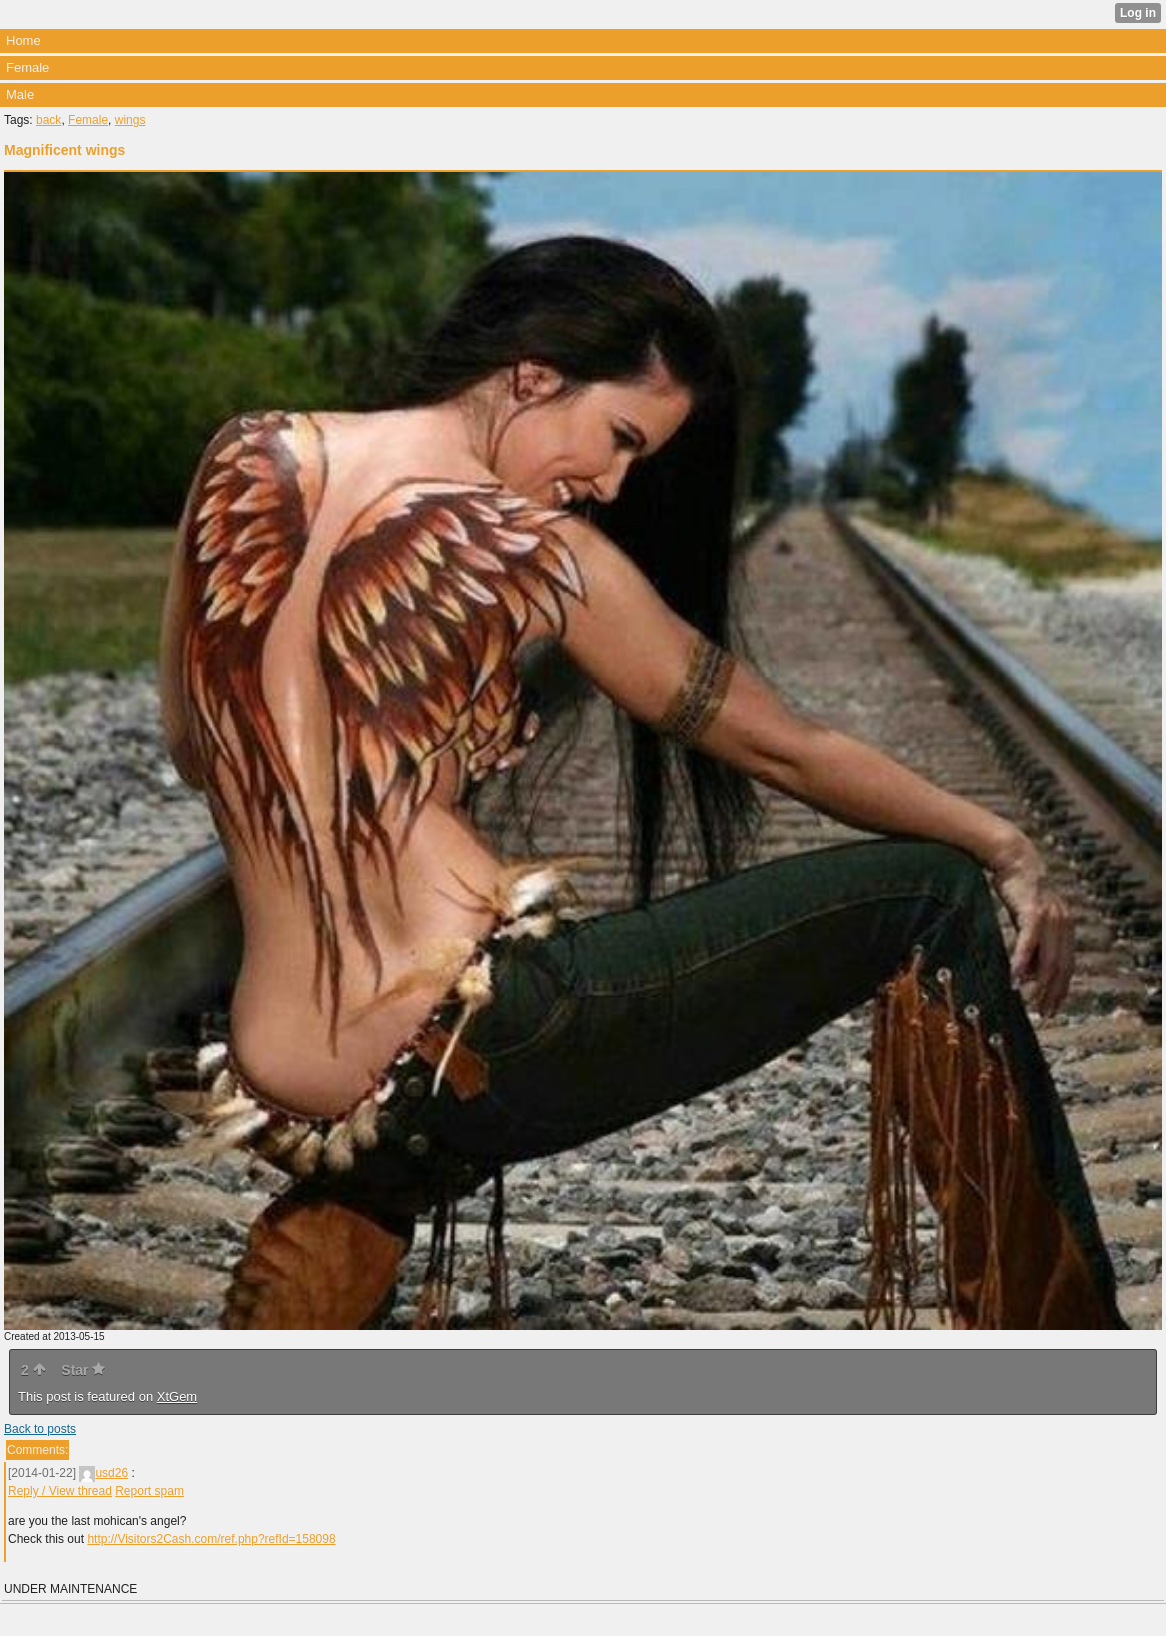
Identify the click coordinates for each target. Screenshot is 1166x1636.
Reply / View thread (60, 1491)
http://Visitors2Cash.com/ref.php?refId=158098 (211, 1539)
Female (88, 120)
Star (83, 1370)
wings (130, 120)
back (48, 120)
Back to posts (40, 1429)
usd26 (103, 1473)
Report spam (149, 1491)
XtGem (177, 1396)
